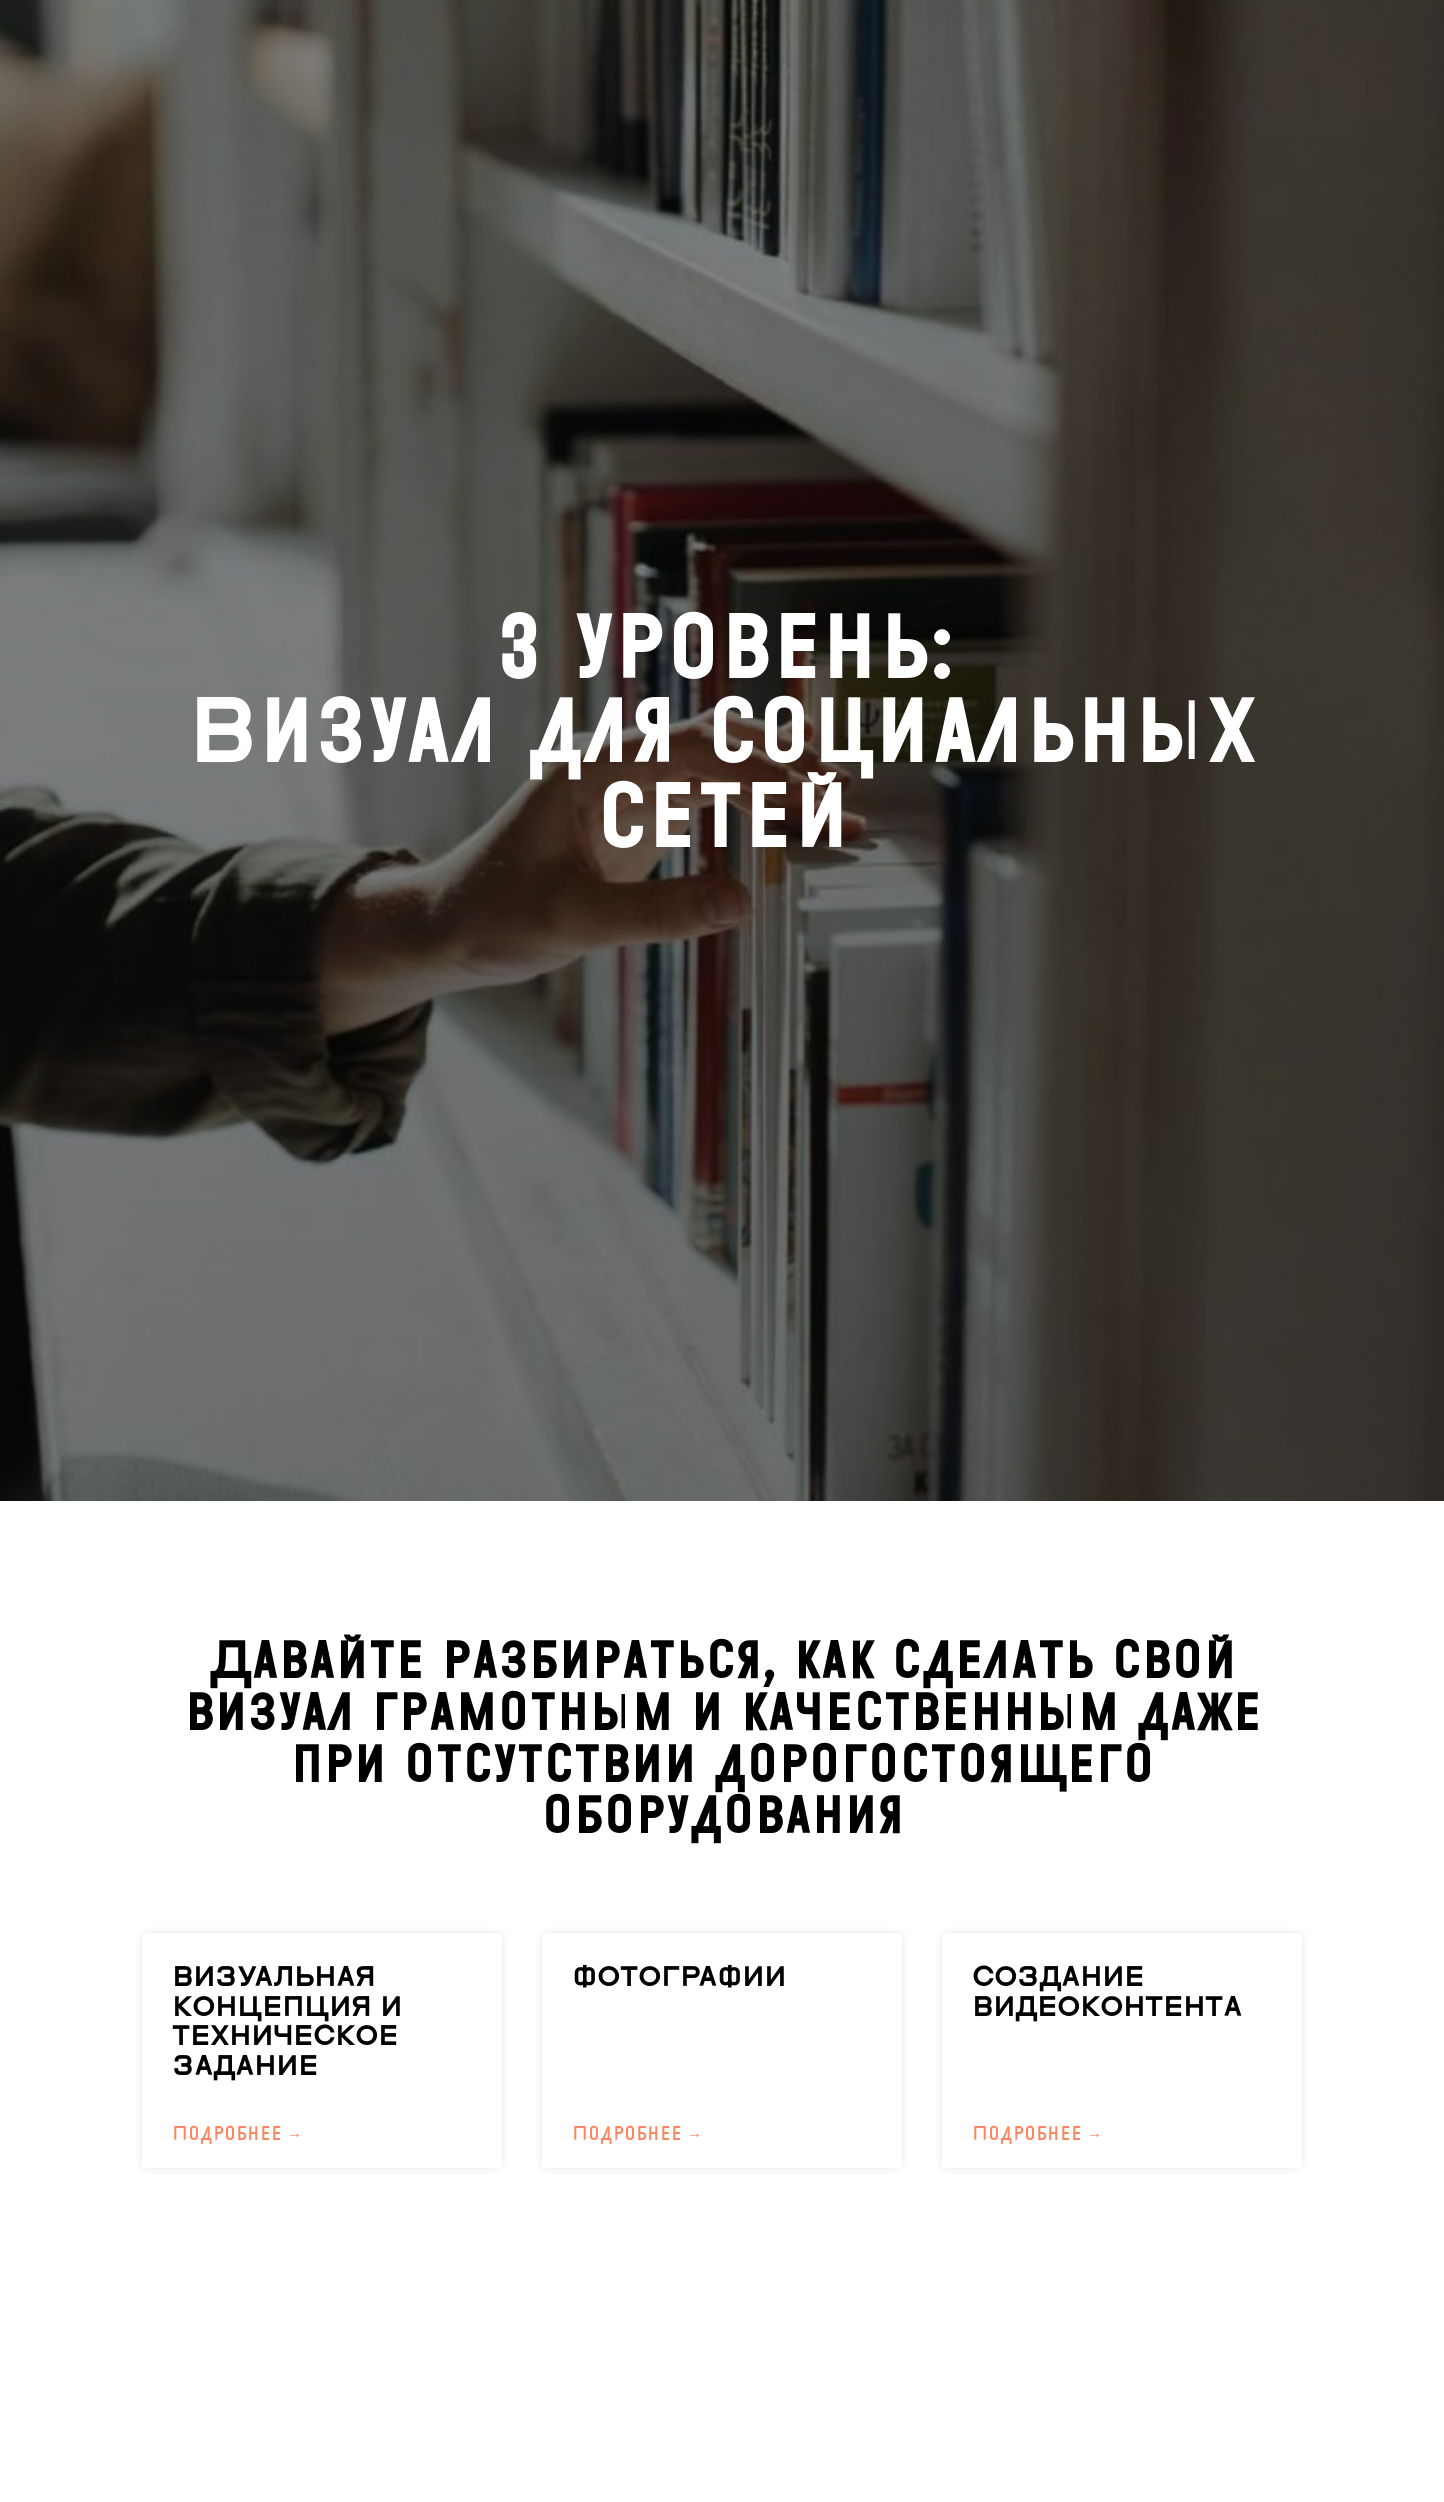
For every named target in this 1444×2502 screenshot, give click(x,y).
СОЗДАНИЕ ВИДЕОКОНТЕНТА (1107, 1992)
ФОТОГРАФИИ (679, 1977)
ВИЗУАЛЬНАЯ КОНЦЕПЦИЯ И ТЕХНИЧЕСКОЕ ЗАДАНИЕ (287, 2022)
